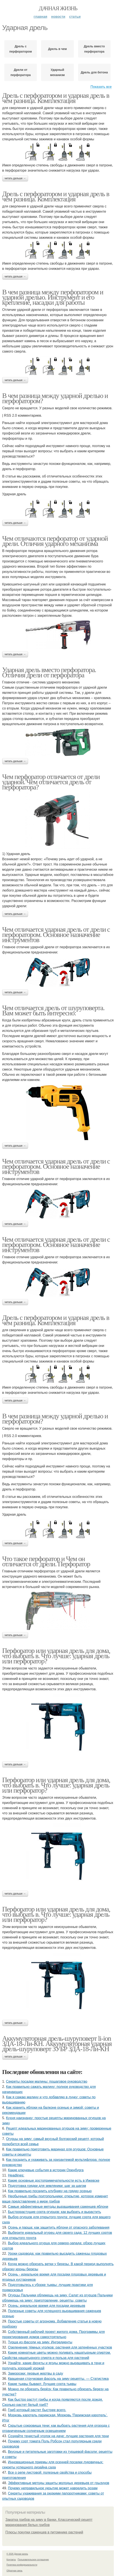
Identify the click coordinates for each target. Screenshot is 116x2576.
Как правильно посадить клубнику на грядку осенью (50, 2191)
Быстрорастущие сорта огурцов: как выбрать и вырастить (54, 2212)
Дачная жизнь (58, 8)
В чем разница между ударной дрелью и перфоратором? (55, 398)
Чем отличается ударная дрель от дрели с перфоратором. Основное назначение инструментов (56, 934)
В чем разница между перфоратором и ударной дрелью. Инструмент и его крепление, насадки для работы (52, 297)
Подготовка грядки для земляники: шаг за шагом (47, 2186)
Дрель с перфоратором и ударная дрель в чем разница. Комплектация (55, 97)
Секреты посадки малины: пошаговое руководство (46, 2081)
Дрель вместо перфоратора (94, 49)
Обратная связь (14, 2570)
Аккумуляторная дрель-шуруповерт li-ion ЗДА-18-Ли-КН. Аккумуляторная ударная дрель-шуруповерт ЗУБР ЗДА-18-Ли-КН (57, 2043)
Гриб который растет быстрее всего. (37, 2410)
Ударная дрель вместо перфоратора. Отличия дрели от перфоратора (49, 672)
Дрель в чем (57, 49)
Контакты (11, 2559)
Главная (40, 16)
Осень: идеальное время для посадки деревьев (46, 2305)
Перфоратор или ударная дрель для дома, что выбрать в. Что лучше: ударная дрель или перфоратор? (56, 1656)
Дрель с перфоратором (20, 49)
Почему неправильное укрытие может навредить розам (53, 2488)
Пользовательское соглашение (33, 2559)
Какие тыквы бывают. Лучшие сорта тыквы (42, 2384)
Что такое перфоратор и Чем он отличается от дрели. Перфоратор (46, 1561)
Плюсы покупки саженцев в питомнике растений (44, 2532)
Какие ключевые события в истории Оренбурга (46, 2170)
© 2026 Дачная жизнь (17, 2554)
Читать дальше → (15, 178)
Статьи (75, 16)
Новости (58, 16)
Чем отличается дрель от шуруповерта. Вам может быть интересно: (53, 1010)
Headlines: (16, 2175)
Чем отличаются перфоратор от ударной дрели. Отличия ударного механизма (55, 540)
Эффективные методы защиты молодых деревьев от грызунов (58, 2483)
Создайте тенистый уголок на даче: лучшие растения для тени (58, 2436)
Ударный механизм (57, 72)
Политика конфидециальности (21, 2565)
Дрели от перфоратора (20, 72)
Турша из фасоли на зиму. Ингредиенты (40, 2342)
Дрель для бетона (94, 72)
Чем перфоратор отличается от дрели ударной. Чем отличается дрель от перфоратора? (51, 782)
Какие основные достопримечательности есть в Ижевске (53, 2180)
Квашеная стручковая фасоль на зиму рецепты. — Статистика (58, 2378)
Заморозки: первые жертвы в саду (35, 2373)
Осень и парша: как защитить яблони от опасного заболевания (59, 2227)
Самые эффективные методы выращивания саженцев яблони (58, 2206)
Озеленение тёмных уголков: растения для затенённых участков (60, 2347)
